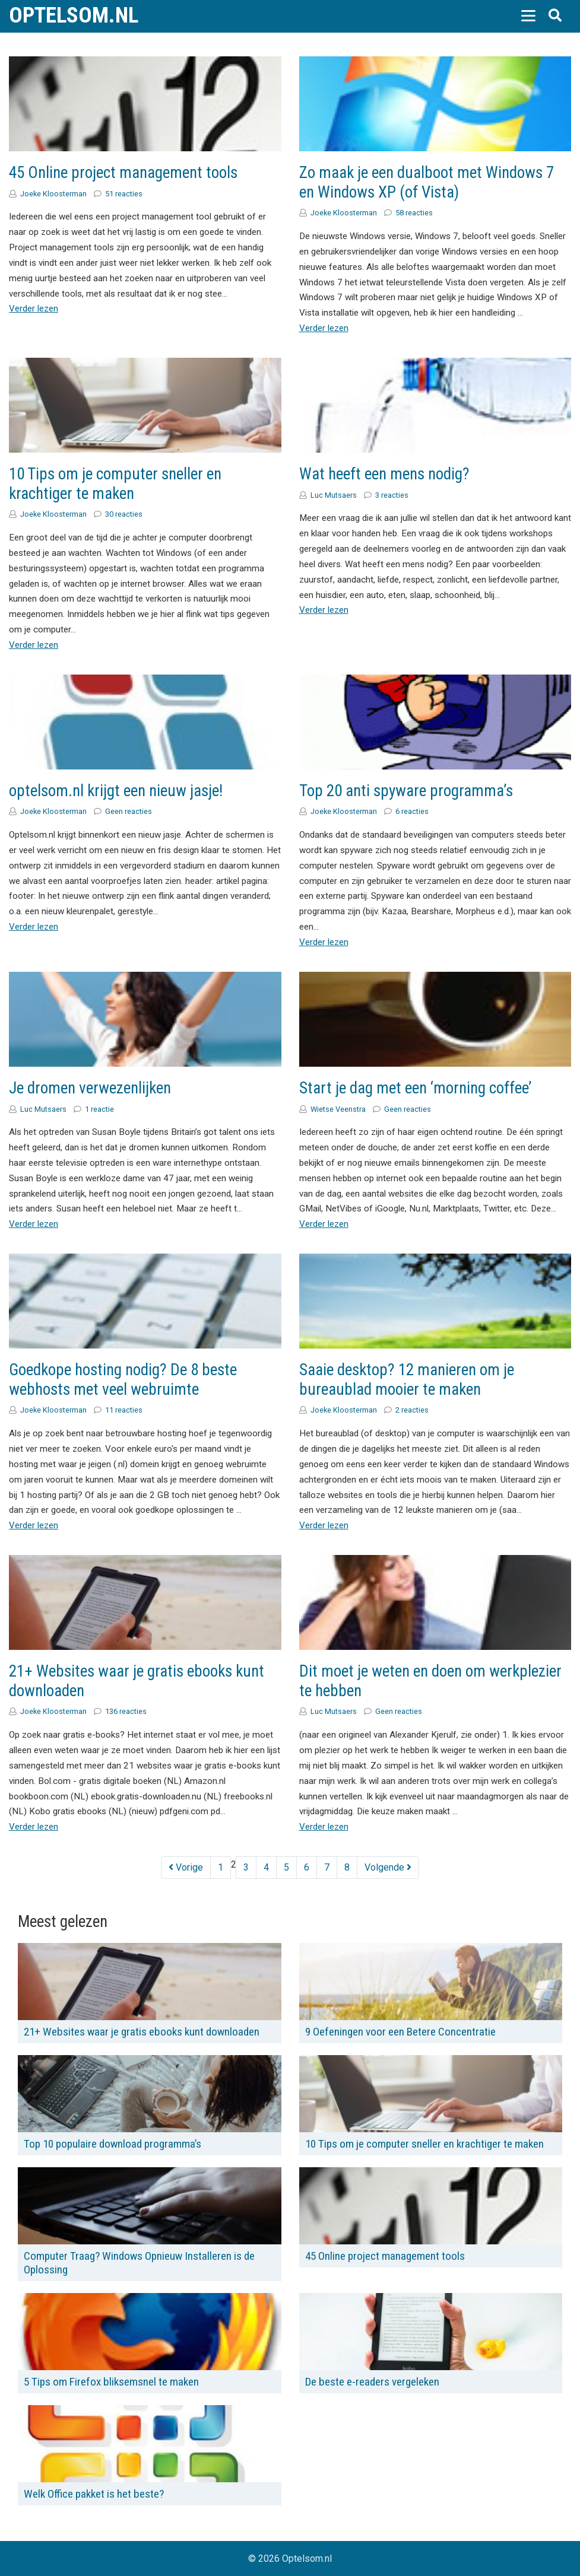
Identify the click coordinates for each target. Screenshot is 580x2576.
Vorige (186, 1867)
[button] (528, 15)
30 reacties (123, 514)
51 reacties (123, 193)
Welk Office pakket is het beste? (94, 2494)
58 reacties (414, 212)
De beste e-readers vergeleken (372, 2382)
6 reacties (412, 811)
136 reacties (126, 1711)
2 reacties (412, 1409)
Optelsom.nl (73, 15)
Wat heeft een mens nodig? (384, 474)
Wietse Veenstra (338, 1109)
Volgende (388, 1867)
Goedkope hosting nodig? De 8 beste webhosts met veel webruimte (123, 1379)
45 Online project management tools (123, 172)
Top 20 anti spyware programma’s (406, 790)
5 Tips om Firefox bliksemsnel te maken (111, 2382)
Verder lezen (33, 308)
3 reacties (391, 495)
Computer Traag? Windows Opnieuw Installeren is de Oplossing (139, 2262)
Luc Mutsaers (333, 495)
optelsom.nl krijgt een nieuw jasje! (116, 790)
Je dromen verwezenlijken (90, 1088)
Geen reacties (128, 811)
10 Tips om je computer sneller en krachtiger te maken (115, 484)
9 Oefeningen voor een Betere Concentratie (400, 2031)
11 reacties (123, 1409)
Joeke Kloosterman (53, 193)
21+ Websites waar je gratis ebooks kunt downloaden (141, 2031)
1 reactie (99, 1109)
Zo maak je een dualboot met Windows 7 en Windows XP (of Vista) (426, 182)
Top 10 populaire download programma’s (112, 2144)
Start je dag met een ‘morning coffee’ (415, 1088)
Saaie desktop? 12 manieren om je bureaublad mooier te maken (406, 1379)
